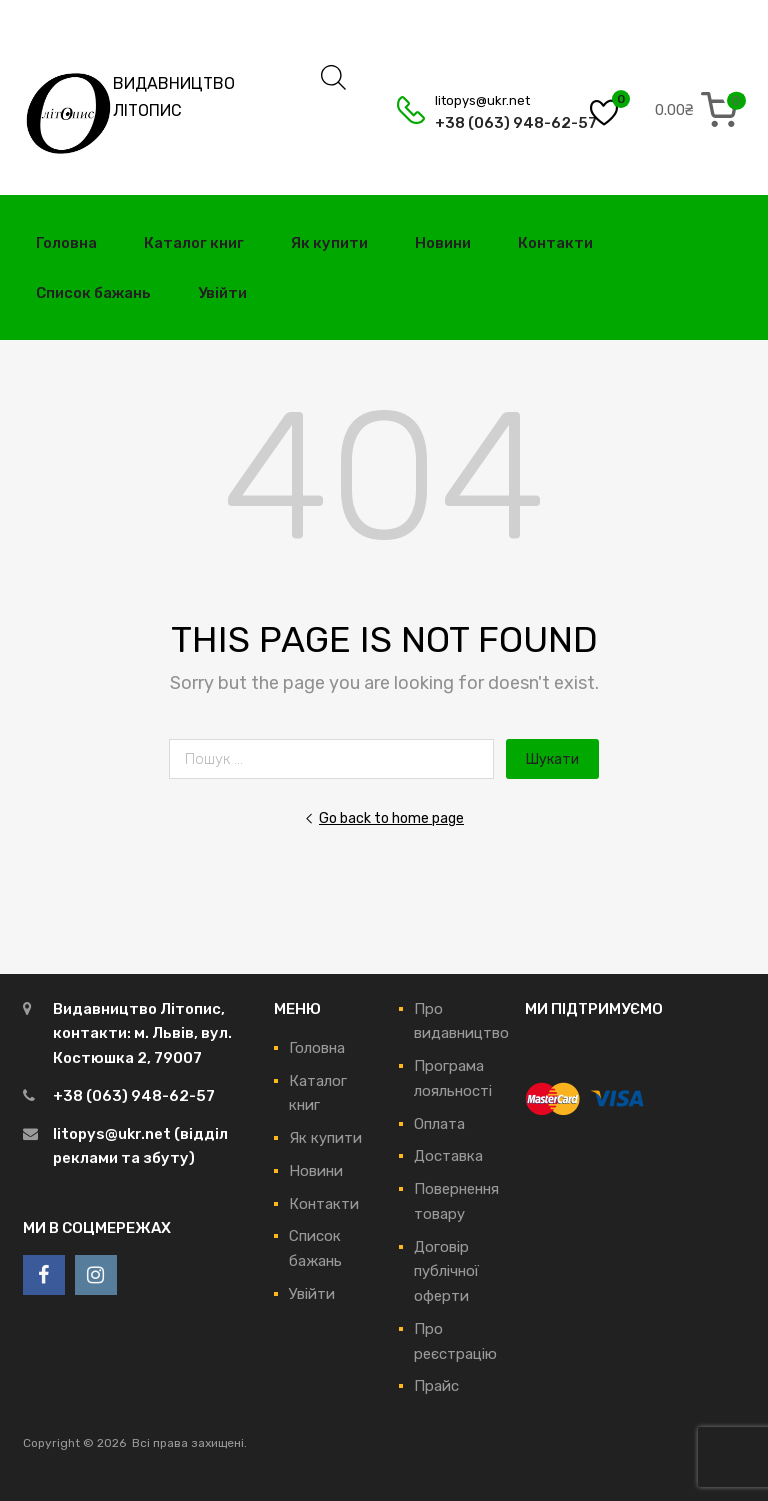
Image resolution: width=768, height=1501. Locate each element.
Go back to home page (384, 818)
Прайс (436, 1386)
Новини (443, 243)
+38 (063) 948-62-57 (484, 123)
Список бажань (93, 293)
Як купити (329, 243)
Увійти (222, 293)
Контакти (555, 243)
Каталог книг (194, 243)
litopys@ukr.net (482, 100)
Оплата (439, 1124)
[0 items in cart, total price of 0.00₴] (700, 110)
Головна (66, 243)
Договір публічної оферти (446, 1272)
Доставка (448, 1156)
